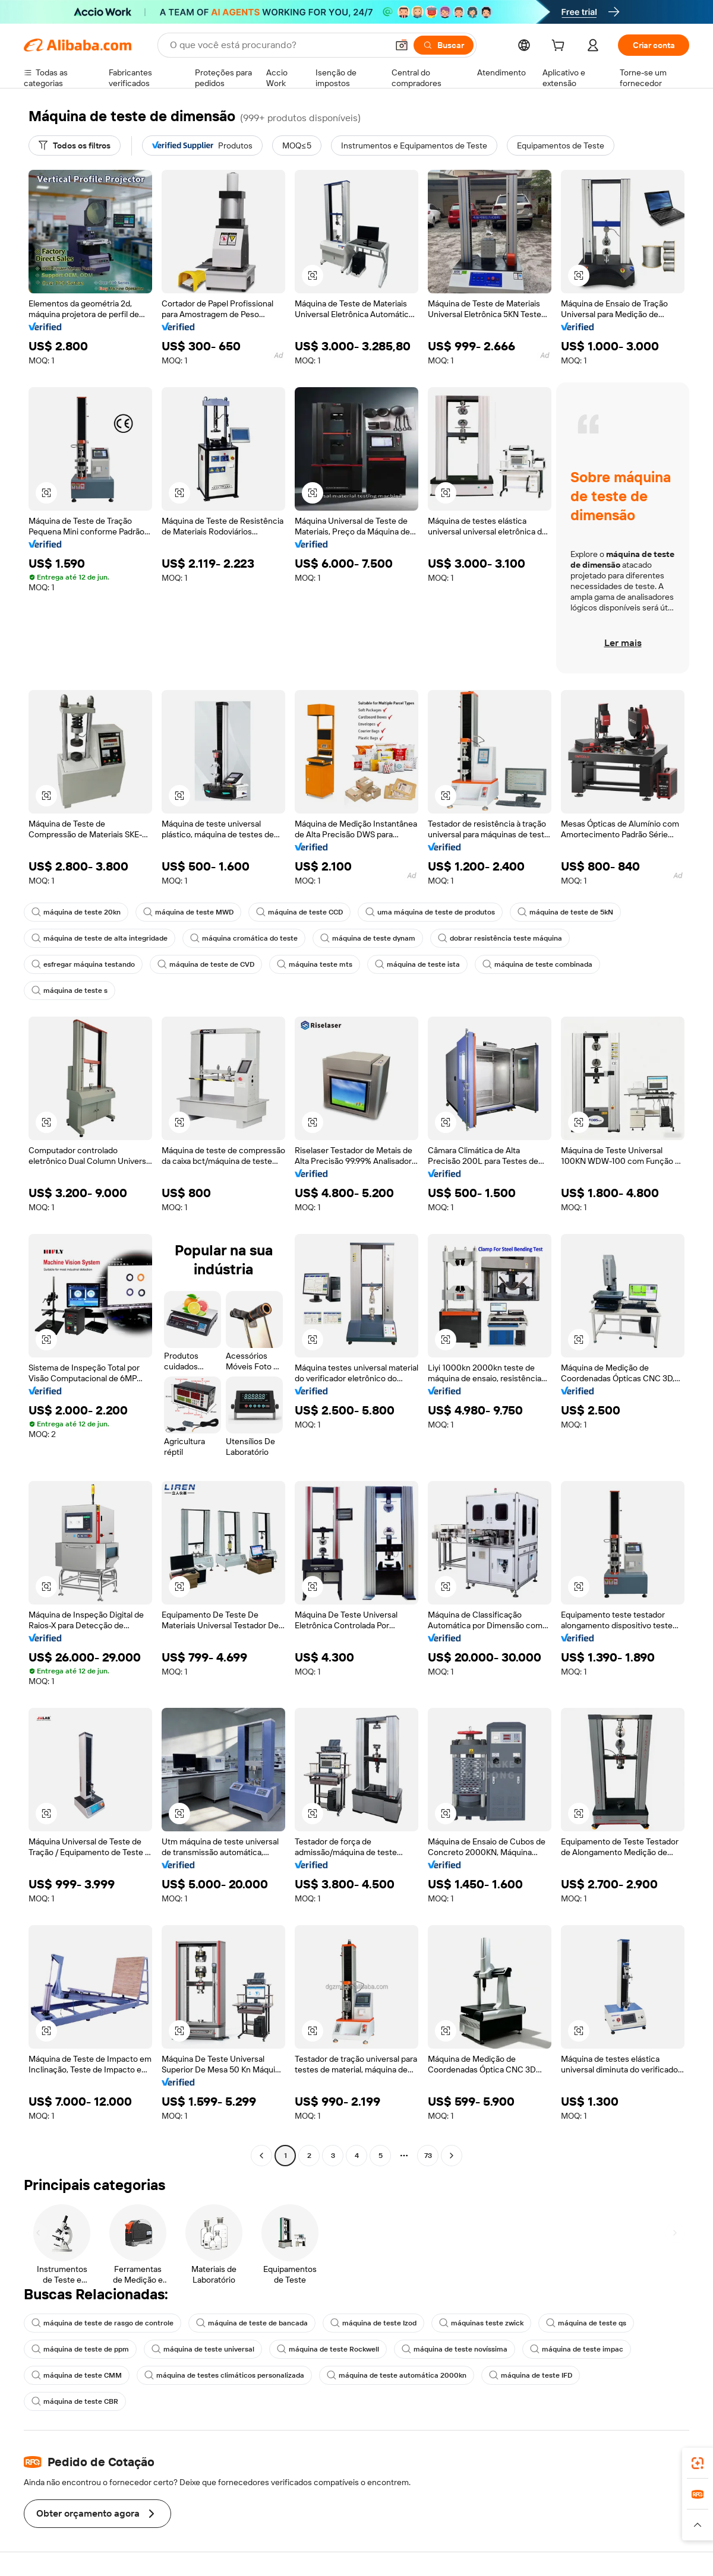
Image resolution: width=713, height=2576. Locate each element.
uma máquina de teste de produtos (430, 912)
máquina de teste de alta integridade (99, 938)
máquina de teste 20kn (76, 912)
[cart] (560, 47)
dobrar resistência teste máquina (500, 938)
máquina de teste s (69, 990)
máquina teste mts (314, 964)
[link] (697, 2463)
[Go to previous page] (261, 2155)
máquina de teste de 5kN (565, 912)
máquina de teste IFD (530, 2375)
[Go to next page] (451, 2155)
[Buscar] (444, 45)
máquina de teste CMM (76, 2375)
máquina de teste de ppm (80, 2349)
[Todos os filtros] (75, 145)
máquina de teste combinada (537, 964)
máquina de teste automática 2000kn (396, 2375)
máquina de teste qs (586, 2323)
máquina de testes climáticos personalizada (224, 2375)
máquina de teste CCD (299, 912)
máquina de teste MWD (188, 912)
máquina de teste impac (576, 2349)
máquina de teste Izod (373, 2323)
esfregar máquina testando (83, 964)
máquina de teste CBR (74, 2401)
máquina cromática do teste (244, 938)
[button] (402, 45)
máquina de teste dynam (367, 938)
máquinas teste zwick (481, 2323)
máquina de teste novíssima (454, 2349)
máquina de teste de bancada (252, 2323)
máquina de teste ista (417, 964)
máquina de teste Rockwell (328, 2349)
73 (428, 2155)
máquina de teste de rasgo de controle (102, 2323)
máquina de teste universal (203, 2349)
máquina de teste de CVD (205, 964)
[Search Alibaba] (277, 45)
